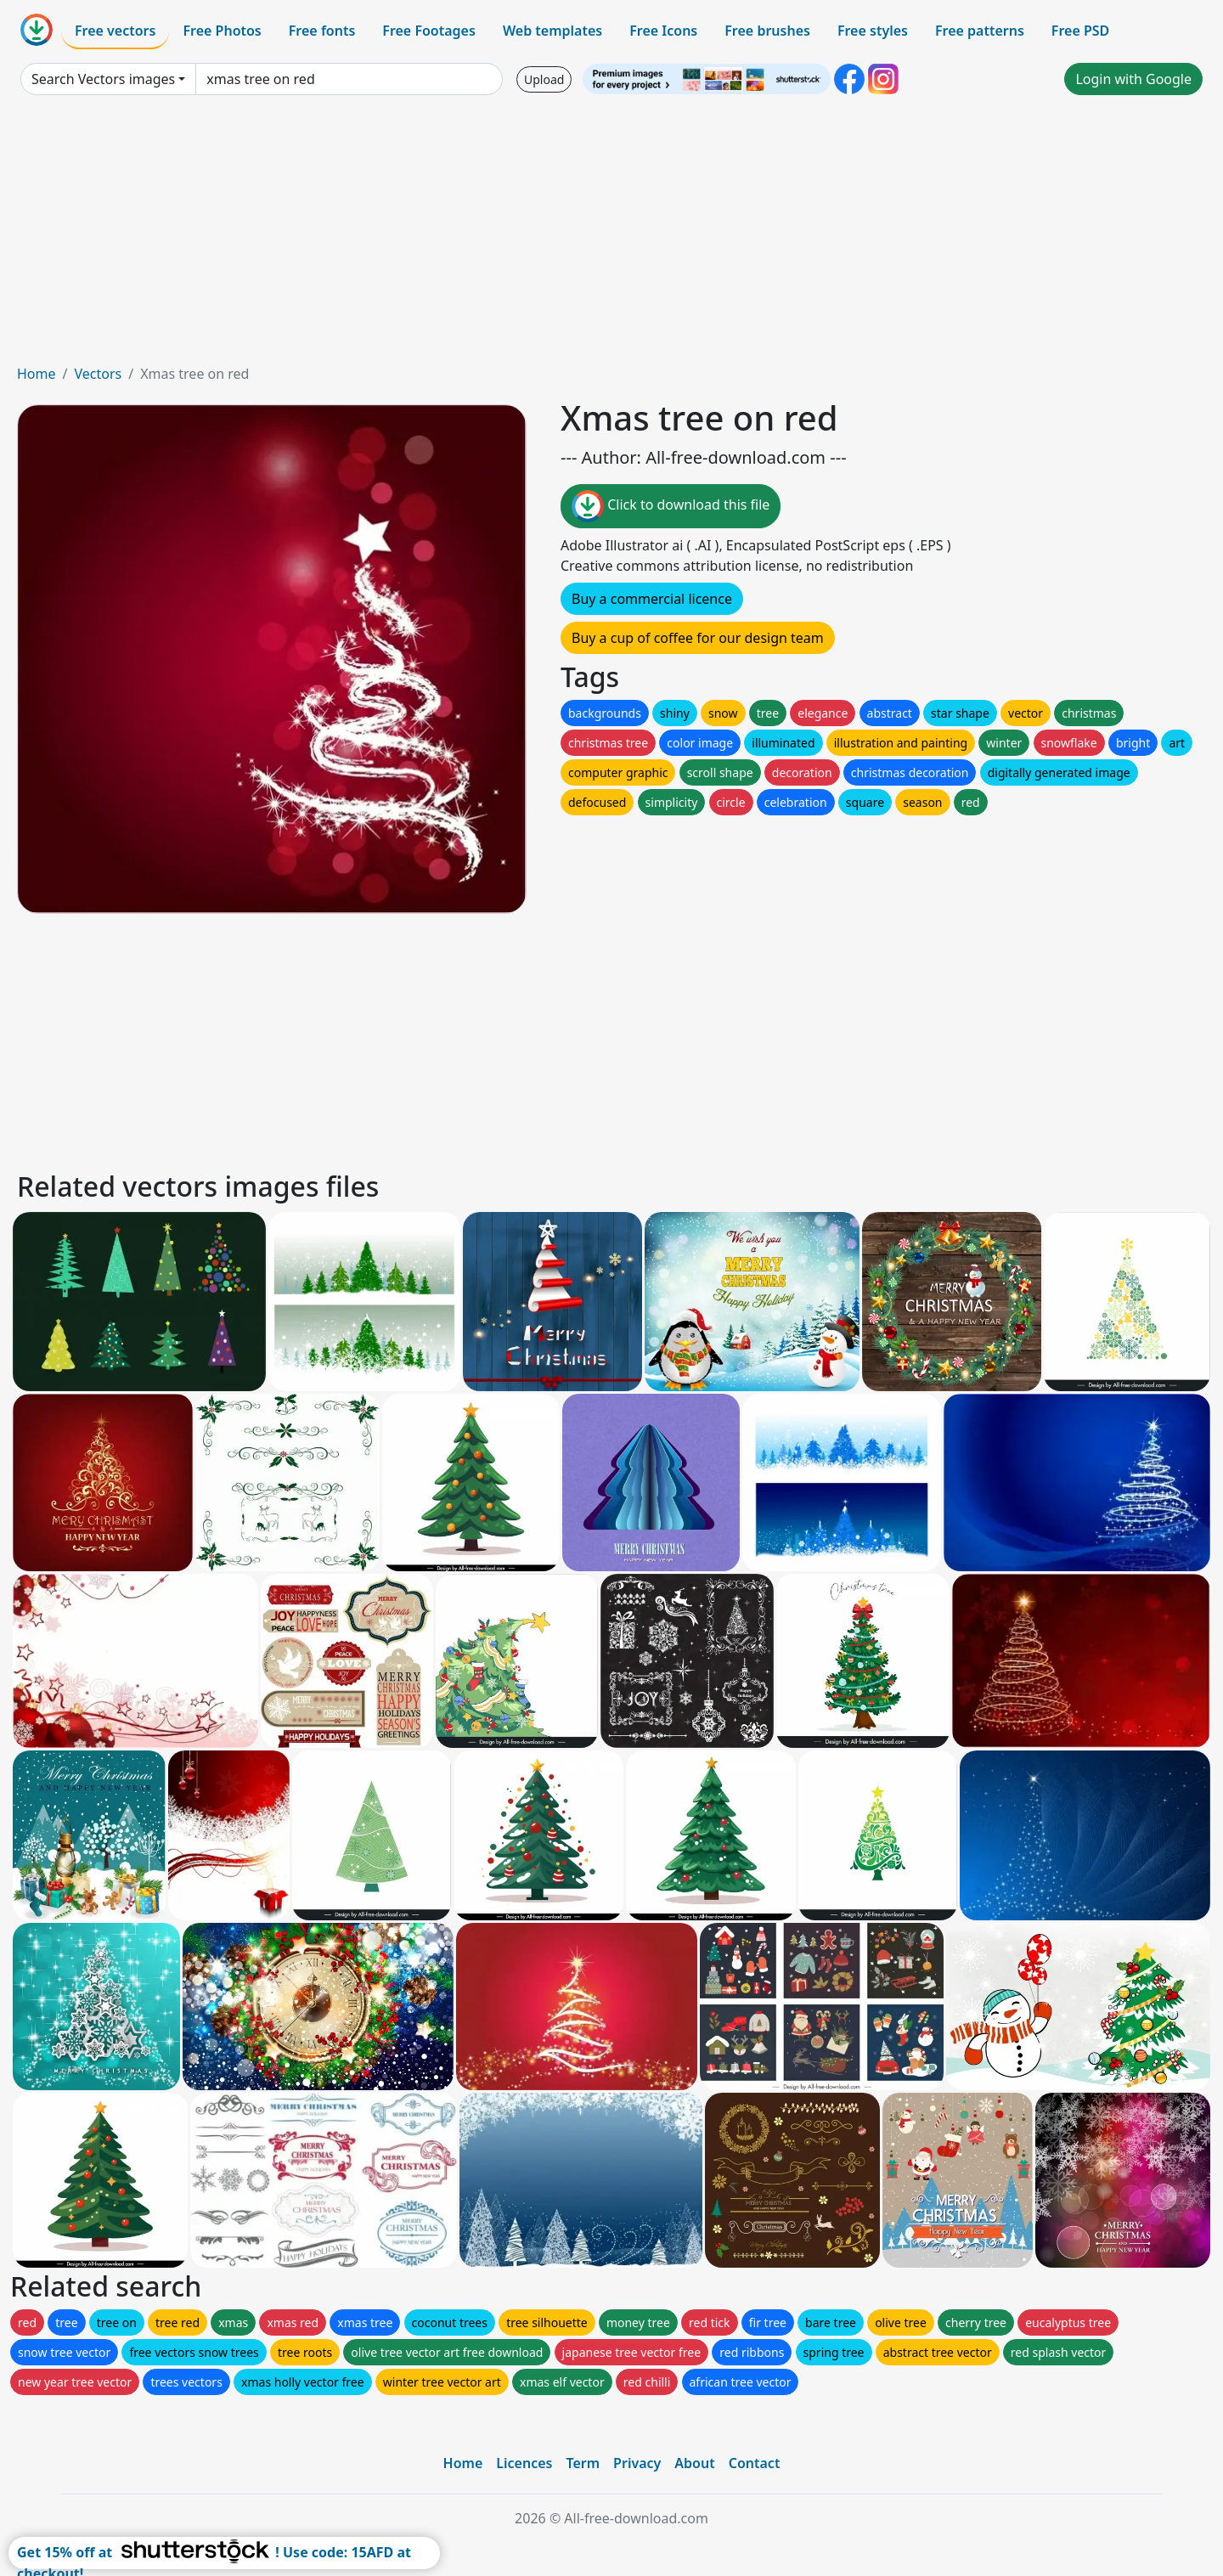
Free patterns (979, 30)
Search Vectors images (103, 79)
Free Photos (222, 30)
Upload (544, 79)
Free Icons (663, 30)
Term (583, 2463)
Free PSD (1080, 30)
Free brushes (767, 30)
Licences (524, 2463)
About (694, 2463)
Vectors (97, 373)
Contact (755, 2463)
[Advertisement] (611, 236)
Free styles (872, 30)
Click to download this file (670, 506)
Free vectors (115, 30)
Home (36, 373)
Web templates (552, 30)
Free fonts (322, 30)
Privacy (637, 2463)
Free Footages (429, 30)
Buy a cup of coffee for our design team (698, 637)
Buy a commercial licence (652, 598)
